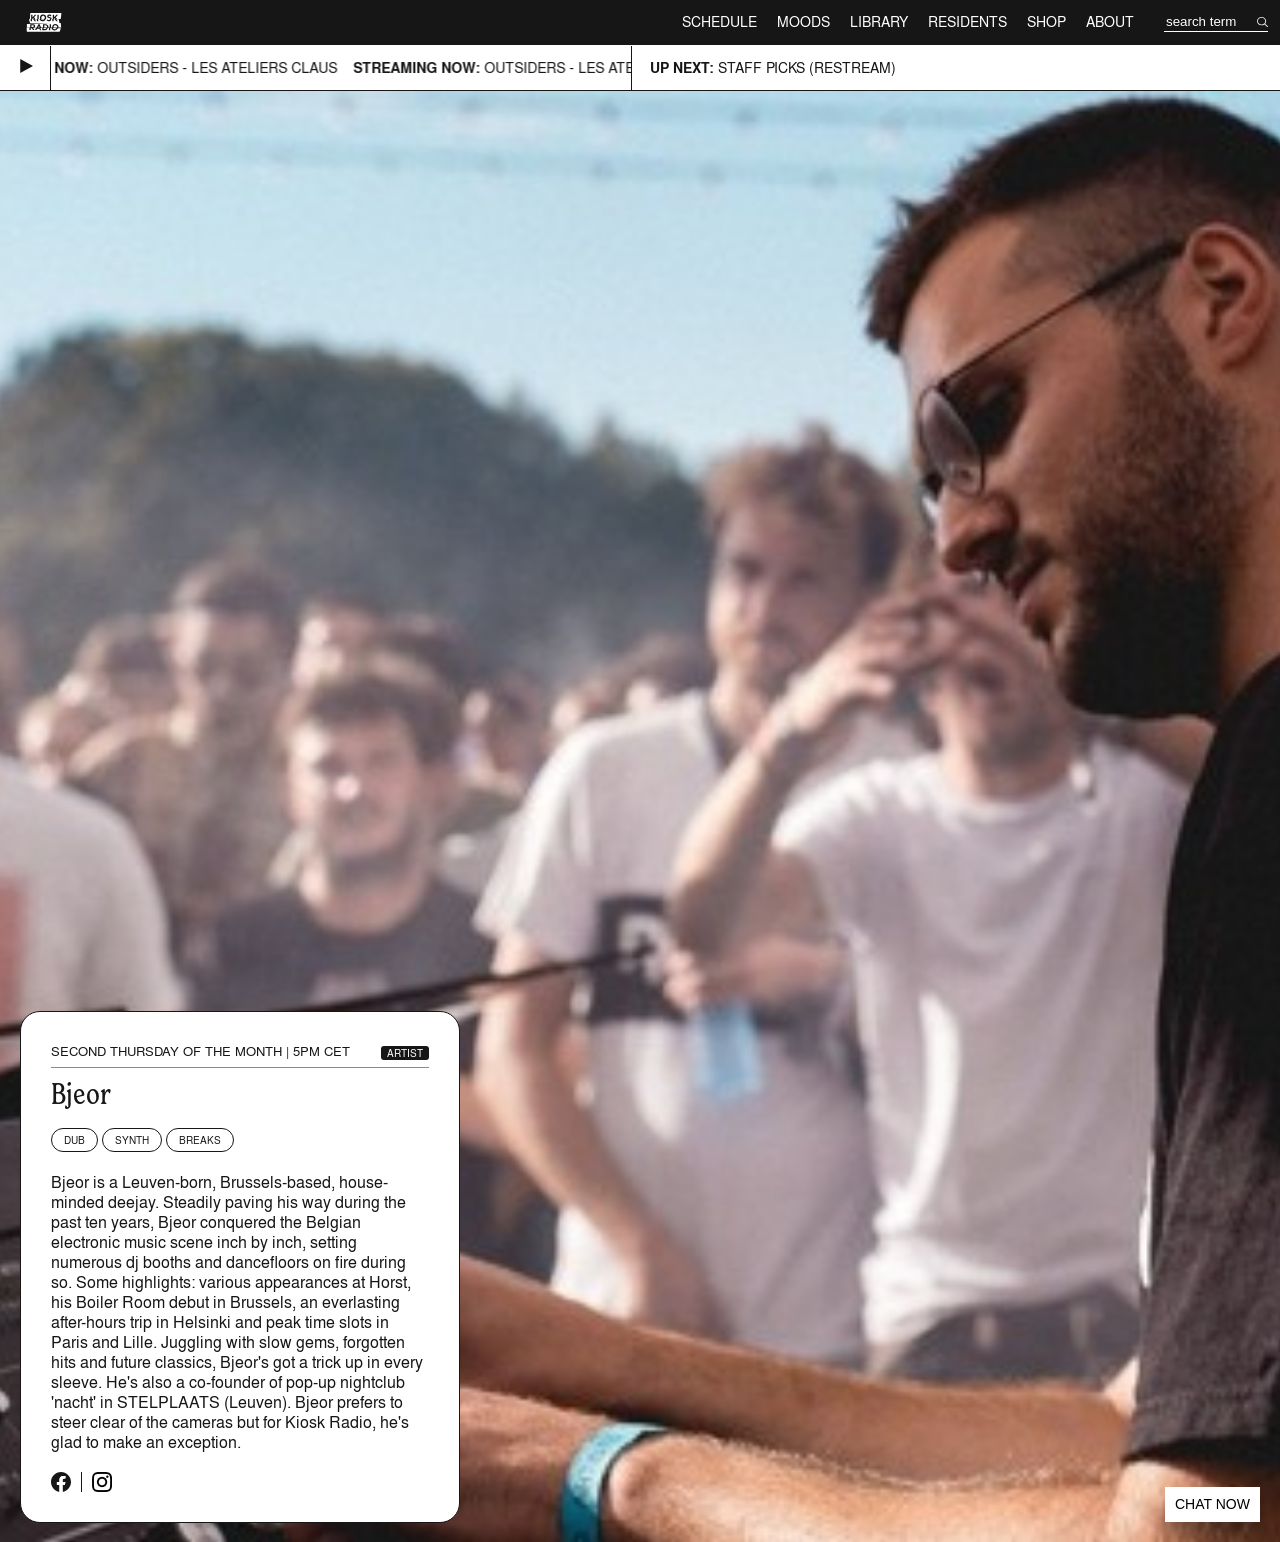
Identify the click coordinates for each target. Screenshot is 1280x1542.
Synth (132, 1140)
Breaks (200, 1140)
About (1110, 21)
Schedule (719, 21)
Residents (967, 21)
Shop (1046, 21)
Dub (74, 1140)
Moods (803, 21)
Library (879, 21)
